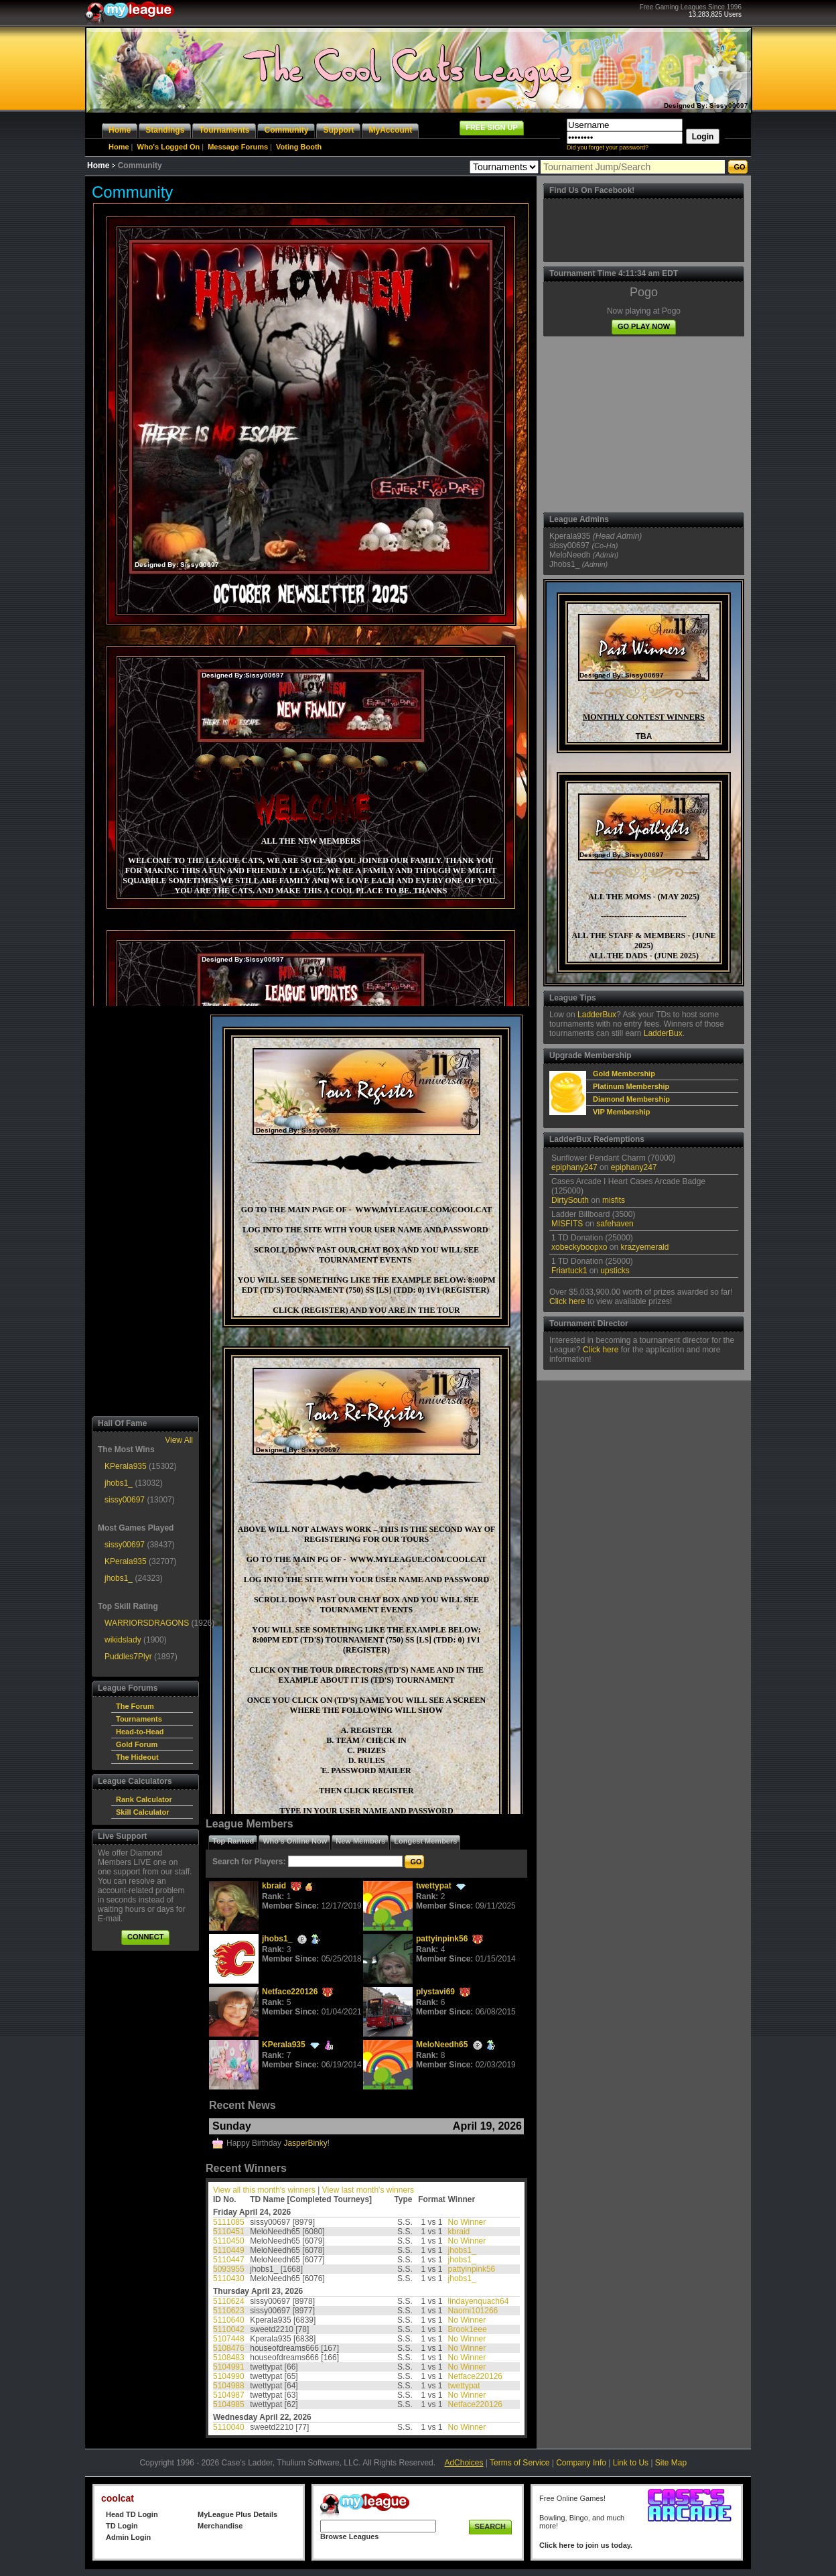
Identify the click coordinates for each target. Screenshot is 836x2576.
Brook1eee (467, 2329)
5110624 (229, 2301)
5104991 (229, 2367)
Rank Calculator (144, 1799)
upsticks (614, 1270)
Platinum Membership (631, 1086)
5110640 (229, 2320)
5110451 (229, 2231)
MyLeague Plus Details (237, 2514)
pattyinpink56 (442, 1938)
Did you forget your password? (607, 147)
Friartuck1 (569, 1270)
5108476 (229, 2348)
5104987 (229, 2395)
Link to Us (630, 2462)
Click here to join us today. (585, 2545)
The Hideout (137, 1757)
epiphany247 (574, 1167)
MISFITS (567, 1223)
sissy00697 (124, 1499)
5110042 (229, 2329)
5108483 (229, 2357)
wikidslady (122, 1640)
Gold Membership (624, 1074)
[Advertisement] (145, 1211)
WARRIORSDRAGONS (146, 1623)
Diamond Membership (631, 1099)
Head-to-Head (140, 1732)
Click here (567, 1301)
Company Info (581, 2462)
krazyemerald (644, 1247)
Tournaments (139, 1719)
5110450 (229, 2241)
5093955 (229, 2269)
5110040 (229, 2427)
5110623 (229, 2310)
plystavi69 (435, 1991)
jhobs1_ (118, 1483)
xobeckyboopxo (579, 1247)
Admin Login (128, 2537)
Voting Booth (299, 147)
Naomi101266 (473, 2310)
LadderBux (596, 1014)
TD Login (122, 2526)
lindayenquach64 (478, 2301)
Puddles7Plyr (128, 1656)
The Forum (135, 1706)
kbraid (274, 1885)
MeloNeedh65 (442, 2044)
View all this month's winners (264, 2190)
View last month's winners (368, 2190)
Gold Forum (136, 1744)
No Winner (467, 2222)
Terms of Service (519, 2462)
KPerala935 (125, 1466)
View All (179, 1440)
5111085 (229, 2222)
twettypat (433, 1885)
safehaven (614, 1223)
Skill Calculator (142, 1812)
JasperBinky (305, 2143)
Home (119, 147)
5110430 (229, 2278)
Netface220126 (290, 1991)
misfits (613, 1200)
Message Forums (238, 147)
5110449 (229, 2250)
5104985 (229, 2404)
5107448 (229, 2338)
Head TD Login (132, 2514)
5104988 (229, 2385)
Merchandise (220, 2526)
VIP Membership (621, 1112)
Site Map (671, 2462)
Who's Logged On (168, 147)
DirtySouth (570, 1200)
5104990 (229, 2376)
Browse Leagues (349, 2536)
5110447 (229, 2259)
